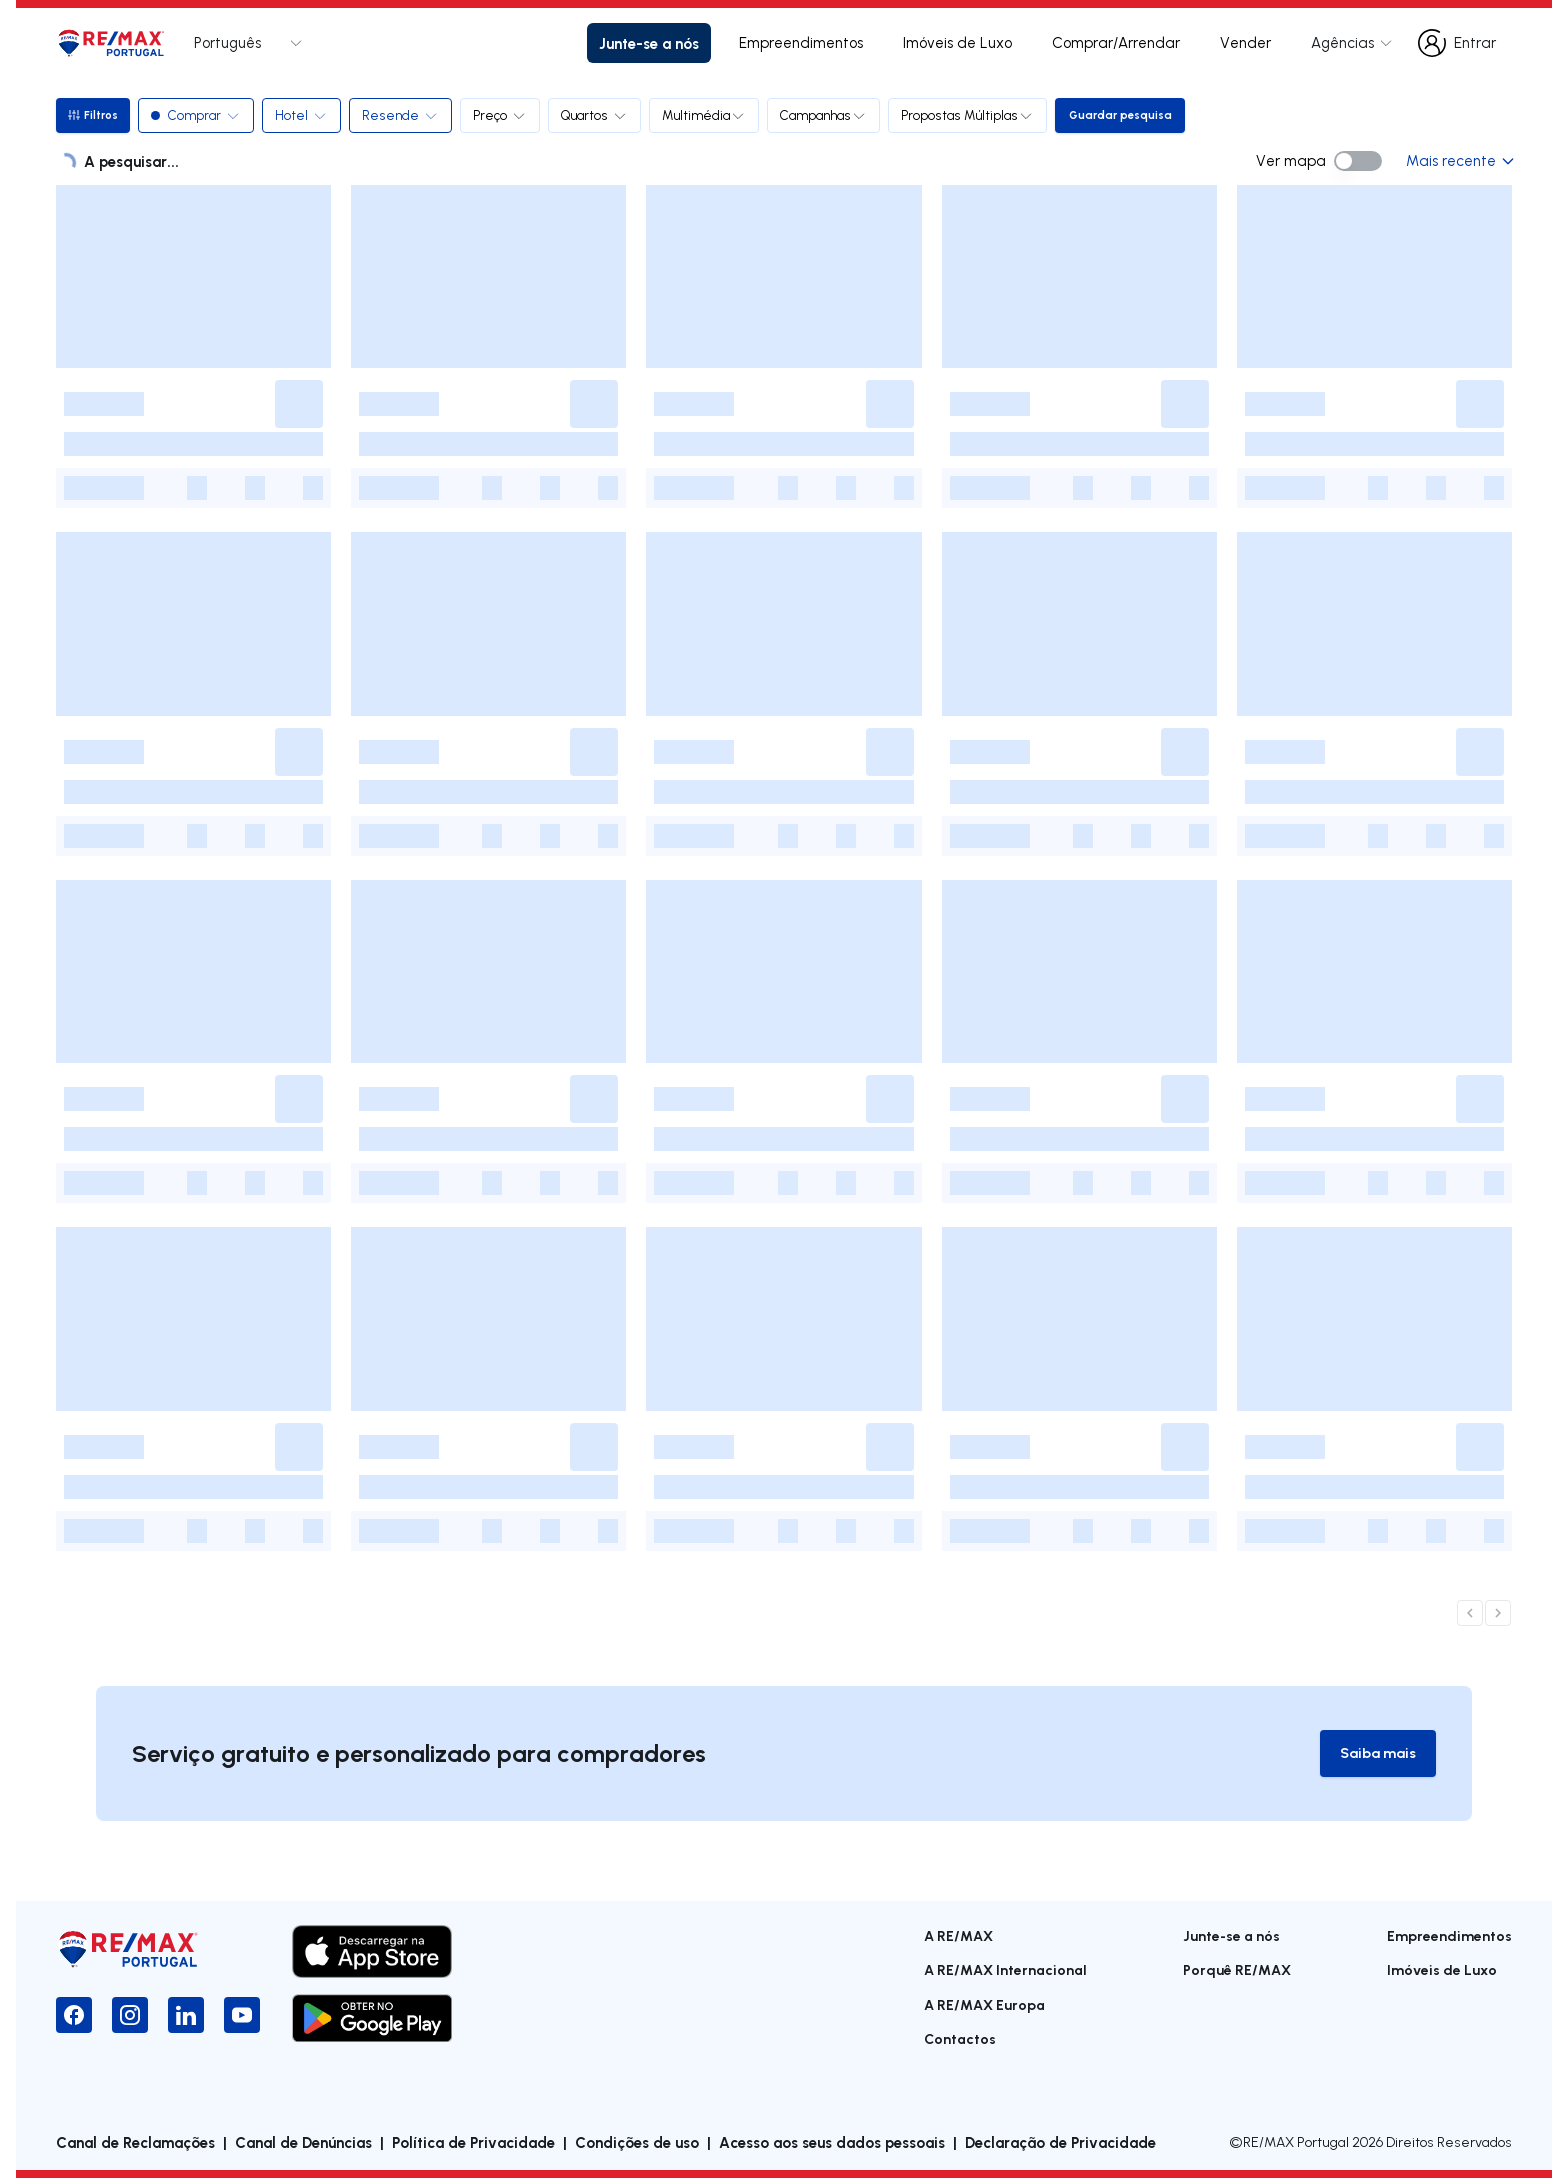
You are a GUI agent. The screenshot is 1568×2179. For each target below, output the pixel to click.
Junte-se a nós (649, 43)
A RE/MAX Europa (984, 2005)
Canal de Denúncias (303, 2143)
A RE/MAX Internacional (1005, 1970)
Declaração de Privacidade (1060, 2143)
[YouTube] (242, 2016)
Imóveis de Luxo (957, 42)
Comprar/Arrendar (1116, 42)
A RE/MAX (958, 1936)
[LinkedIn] (186, 2016)
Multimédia (707, 115)
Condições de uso (637, 2143)
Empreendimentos (801, 42)
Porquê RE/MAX (1237, 1970)
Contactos (960, 2039)
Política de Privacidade (473, 2143)
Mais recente (1459, 160)
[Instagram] (130, 2016)
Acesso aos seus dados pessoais (832, 2143)
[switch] (1358, 161)
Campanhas (826, 115)
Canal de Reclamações (135, 2143)
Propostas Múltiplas (970, 115)
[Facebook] (74, 2016)
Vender (1245, 42)
